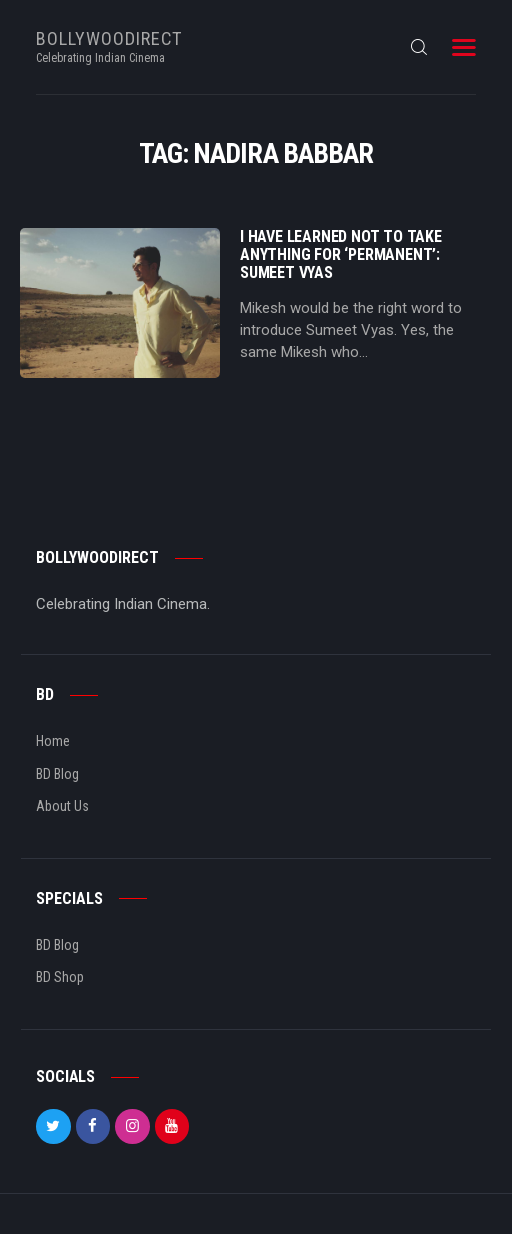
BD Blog (57, 774)
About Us (62, 806)
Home (53, 741)
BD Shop (60, 977)
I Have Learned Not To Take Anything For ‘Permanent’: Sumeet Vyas (341, 255)
